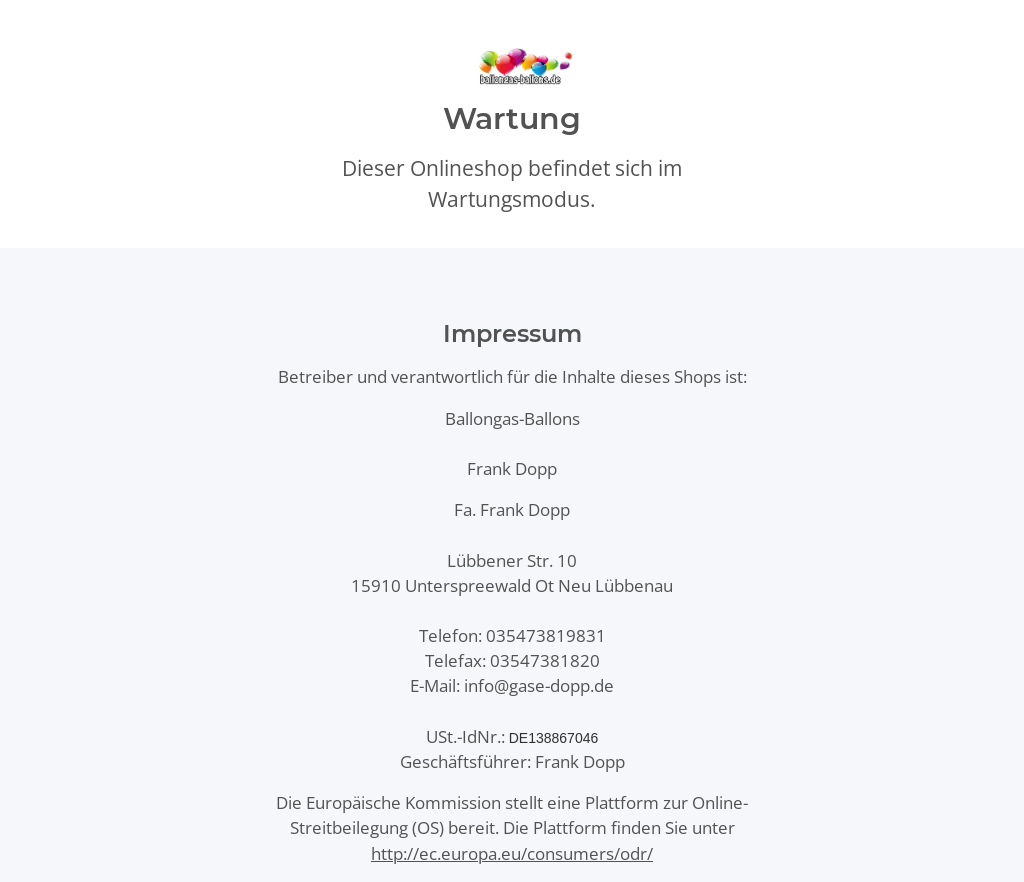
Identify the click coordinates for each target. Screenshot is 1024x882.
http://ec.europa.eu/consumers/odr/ (512, 853)
